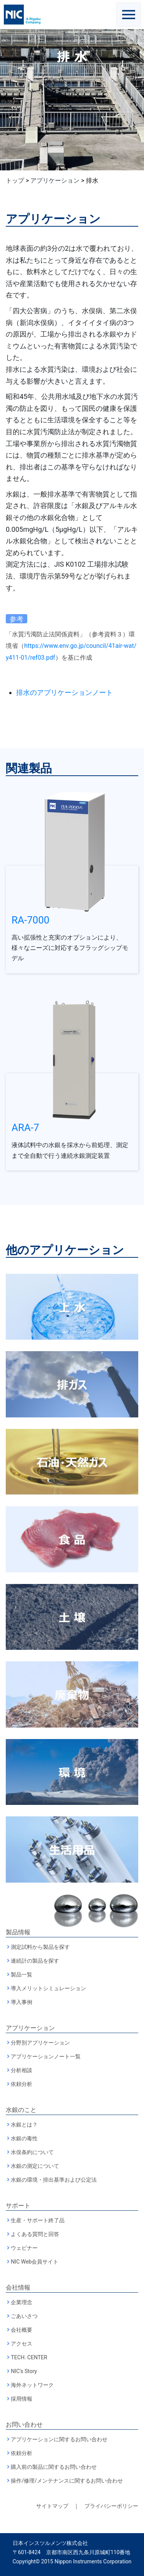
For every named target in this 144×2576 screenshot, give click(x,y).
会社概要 (21, 2330)
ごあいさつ (24, 2316)
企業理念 (21, 2302)
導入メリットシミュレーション (48, 1988)
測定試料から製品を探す (40, 1947)
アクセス (21, 2344)
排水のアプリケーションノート (64, 692)
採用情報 (21, 2399)
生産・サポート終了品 (38, 2220)
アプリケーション (30, 2028)
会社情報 (18, 2287)
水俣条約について (32, 2152)
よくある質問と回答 (35, 2234)
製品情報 (18, 1932)
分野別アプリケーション (40, 2043)
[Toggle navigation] (128, 14)
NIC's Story (24, 2371)
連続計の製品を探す (35, 1961)
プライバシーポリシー (111, 2506)
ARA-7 (25, 1127)
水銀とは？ (24, 2125)
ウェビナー (24, 2248)
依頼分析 (21, 2084)
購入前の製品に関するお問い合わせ (54, 2467)
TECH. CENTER (29, 2357)
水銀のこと (21, 2109)
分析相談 (21, 2070)
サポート (18, 2205)
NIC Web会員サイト (34, 2262)
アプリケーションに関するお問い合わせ (59, 2439)
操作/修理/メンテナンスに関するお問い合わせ (67, 2481)
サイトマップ (52, 2506)
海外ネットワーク (32, 2385)
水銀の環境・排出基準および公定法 (54, 2180)
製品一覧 (21, 1974)
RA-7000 (31, 920)
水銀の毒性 (24, 2138)
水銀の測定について (35, 2166)
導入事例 (21, 2002)
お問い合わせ (24, 2424)
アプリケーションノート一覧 (46, 2056)
